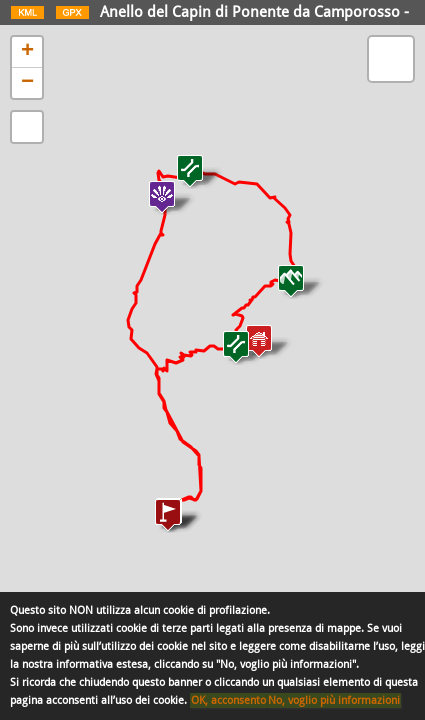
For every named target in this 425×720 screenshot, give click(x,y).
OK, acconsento (228, 700)
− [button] (27, 83)
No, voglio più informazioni (334, 700)
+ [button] (27, 52)
